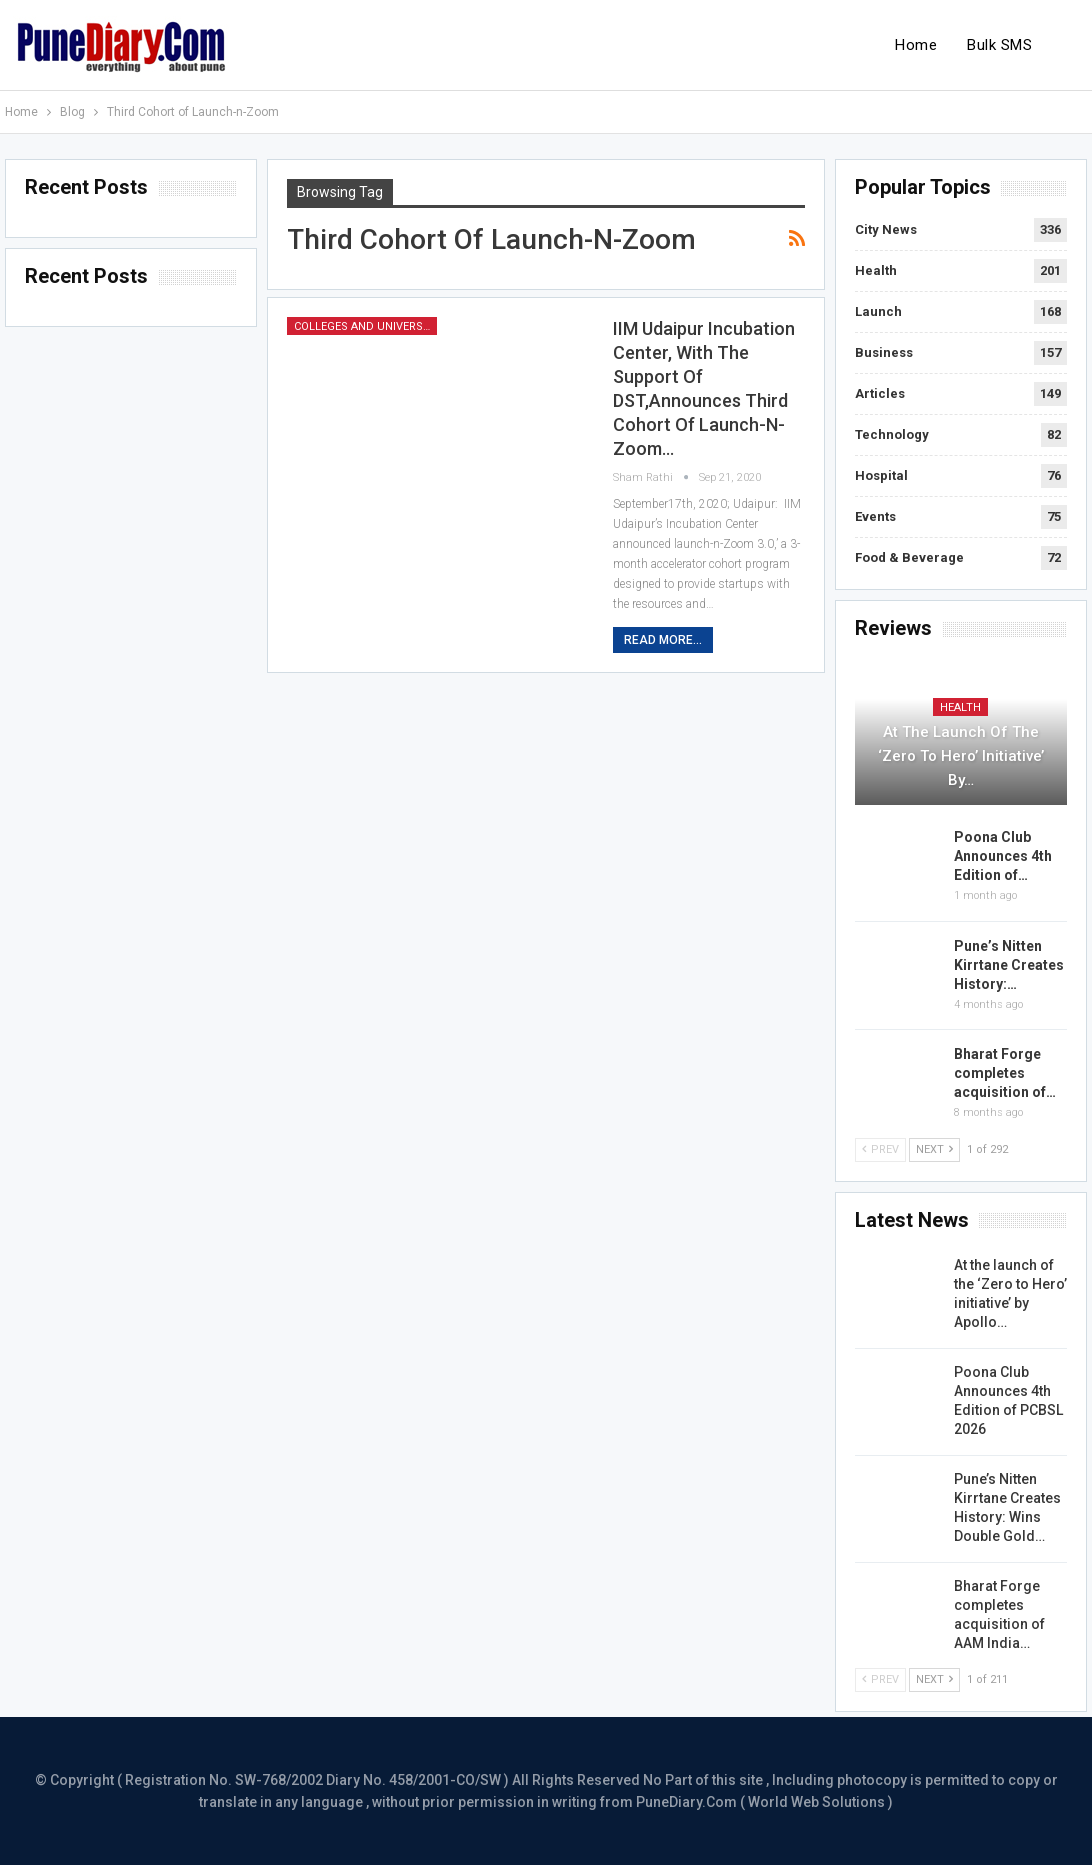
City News (886, 229)
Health (876, 270)
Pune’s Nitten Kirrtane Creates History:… (1009, 965)
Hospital (881, 475)
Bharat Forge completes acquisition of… (1005, 1073)
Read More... (663, 640)
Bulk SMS (999, 45)
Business (884, 352)
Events (875, 516)
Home (916, 45)
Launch (878, 311)
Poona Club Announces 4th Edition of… (1003, 856)
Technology (892, 434)
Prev (880, 1149)
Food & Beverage (909, 557)
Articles (880, 393)
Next (934, 1149)
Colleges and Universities (365, 326)
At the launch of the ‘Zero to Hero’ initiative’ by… (961, 756)
